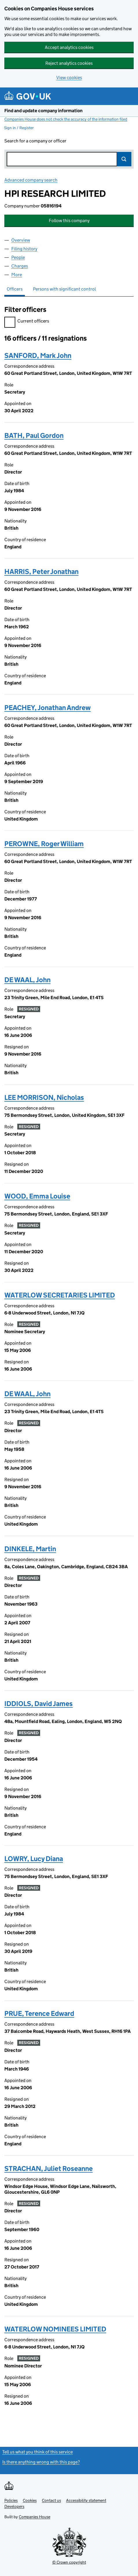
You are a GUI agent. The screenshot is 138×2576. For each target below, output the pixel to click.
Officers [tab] (15, 289)
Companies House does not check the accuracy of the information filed (65, 119)
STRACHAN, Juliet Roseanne (48, 2168)
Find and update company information (43, 110)
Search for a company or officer (35, 141)
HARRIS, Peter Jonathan (41, 571)
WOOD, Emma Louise (37, 1196)
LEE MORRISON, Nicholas (44, 1097)
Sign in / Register (19, 127)
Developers (14, 2506)
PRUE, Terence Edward (39, 2013)
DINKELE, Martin (30, 1549)
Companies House (34, 2516)
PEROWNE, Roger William (44, 843)
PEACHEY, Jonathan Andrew (47, 707)
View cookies (69, 77)
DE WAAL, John (27, 980)
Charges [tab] (19, 266)
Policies (11, 2500)
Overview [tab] (20, 240)
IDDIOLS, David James (38, 1703)
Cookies (30, 2500)
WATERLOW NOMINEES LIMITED (55, 2329)
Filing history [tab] (24, 248)
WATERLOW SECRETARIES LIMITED (59, 1295)
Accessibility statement (86, 2500)
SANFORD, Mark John (37, 355)
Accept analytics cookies (69, 47)
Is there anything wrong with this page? (41, 2462)
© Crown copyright (69, 2562)
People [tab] (18, 257)
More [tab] (16, 274)
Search (124, 159)
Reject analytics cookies (69, 63)
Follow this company (69, 220)
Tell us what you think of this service (37, 2452)
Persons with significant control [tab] (64, 289)
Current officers (26, 321)
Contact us (51, 2500)
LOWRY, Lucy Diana (33, 1858)
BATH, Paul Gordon (34, 435)
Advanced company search (30, 180)
